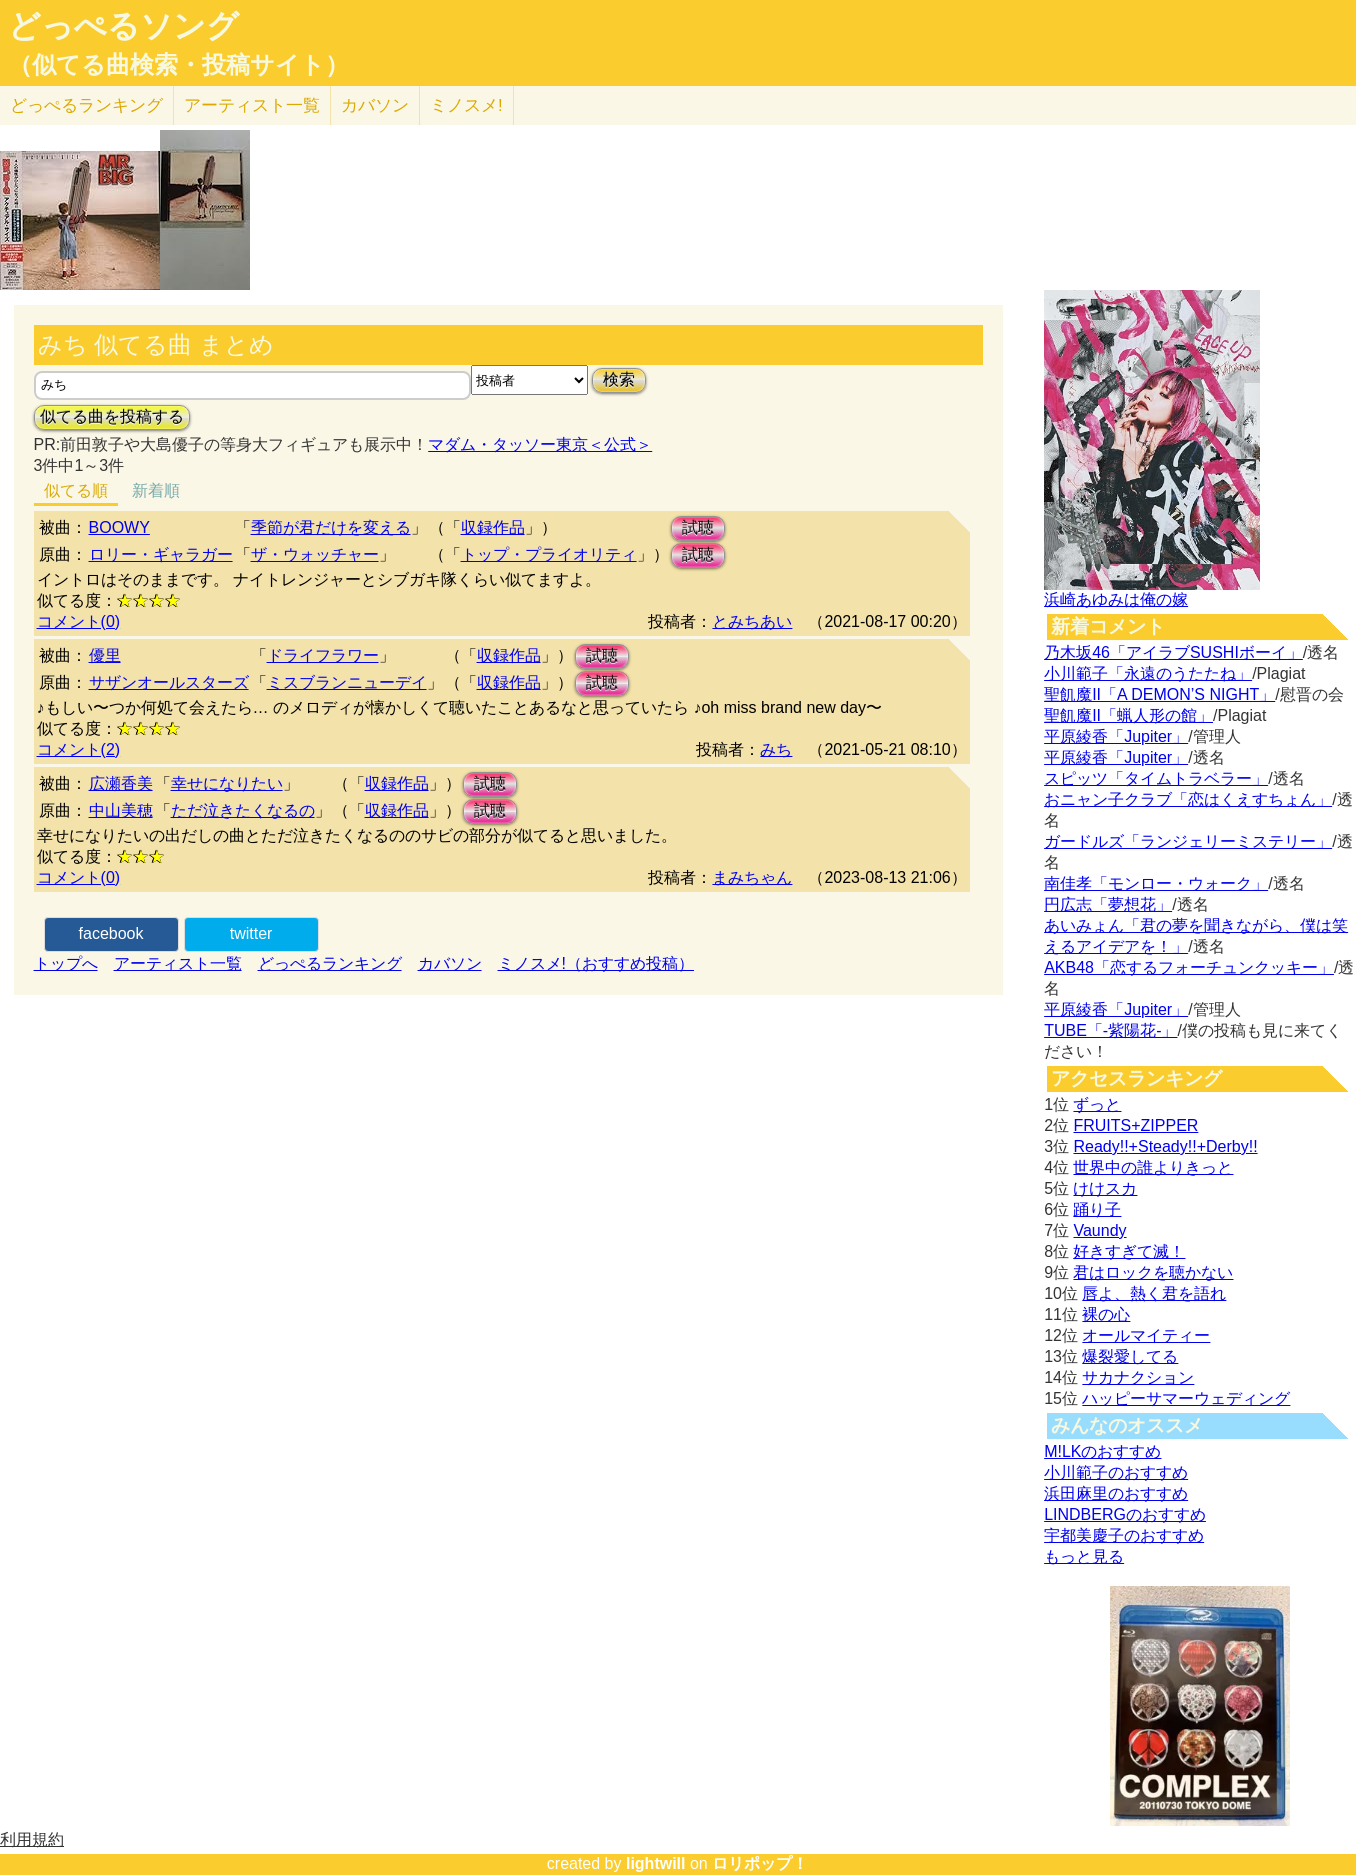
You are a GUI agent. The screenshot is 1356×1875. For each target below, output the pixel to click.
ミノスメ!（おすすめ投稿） (596, 963)
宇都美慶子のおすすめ (1124, 1535)
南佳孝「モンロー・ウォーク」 (1156, 883)
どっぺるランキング (330, 963)
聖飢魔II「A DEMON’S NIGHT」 (1159, 694)
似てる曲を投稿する (112, 416)
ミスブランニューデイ (347, 682)
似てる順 (76, 490)
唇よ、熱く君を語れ (1154, 1293)
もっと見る (1084, 1556)
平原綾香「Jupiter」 (1116, 736)
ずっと (1097, 1104)
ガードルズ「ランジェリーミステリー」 (1188, 841)
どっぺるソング (123, 26)
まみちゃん (752, 877)
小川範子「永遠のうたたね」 (1148, 673)
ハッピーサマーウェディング (1186, 1398)
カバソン (375, 105)
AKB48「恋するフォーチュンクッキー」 (1189, 967)
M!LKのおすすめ (1102, 1451)
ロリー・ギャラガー (161, 554)
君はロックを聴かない (1153, 1272)
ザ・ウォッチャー (315, 554)
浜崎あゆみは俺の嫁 (1116, 599)
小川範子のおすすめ (1116, 1472)
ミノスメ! (466, 105)
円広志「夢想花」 (1108, 904)
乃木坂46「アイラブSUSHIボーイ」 (1173, 652)
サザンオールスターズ (169, 682)
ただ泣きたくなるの (243, 810)
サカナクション (1138, 1377)
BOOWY (119, 527)
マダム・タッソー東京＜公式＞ (540, 444)
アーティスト (252, 105)
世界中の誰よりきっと (1153, 1167)
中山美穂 (121, 810)
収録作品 (493, 527)
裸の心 (1106, 1314)
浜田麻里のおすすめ (1116, 1493)
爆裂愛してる (1130, 1356)
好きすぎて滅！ (1129, 1251)
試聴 (698, 527)
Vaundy (1099, 1230)
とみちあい (752, 621)
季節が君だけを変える (331, 527)
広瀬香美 (121, 783)
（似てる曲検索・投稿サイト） (178, 65)
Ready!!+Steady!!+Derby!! (1165, 1146)
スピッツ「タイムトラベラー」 (1156, 778)
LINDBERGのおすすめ (1125, 1514)
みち (776, 749)
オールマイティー (1146, 1335)
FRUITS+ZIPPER (1135, 1125)
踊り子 (1097, 1209)
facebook (111, 933)
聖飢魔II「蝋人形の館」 (1128, 715)
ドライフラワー (323, 655)
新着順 (156, 490)
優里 (105, 655)
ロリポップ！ (760, 1863)
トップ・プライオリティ (549, 554)
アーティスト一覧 (178, 963)
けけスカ (1105, 1188)
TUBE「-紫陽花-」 (1110, 1030)
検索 (619, 379)
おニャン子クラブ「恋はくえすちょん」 (1188, 799)
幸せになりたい (227, 783)
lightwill (656, 1863)
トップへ (66, 963)
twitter (251, 933)
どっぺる (86, 105)
